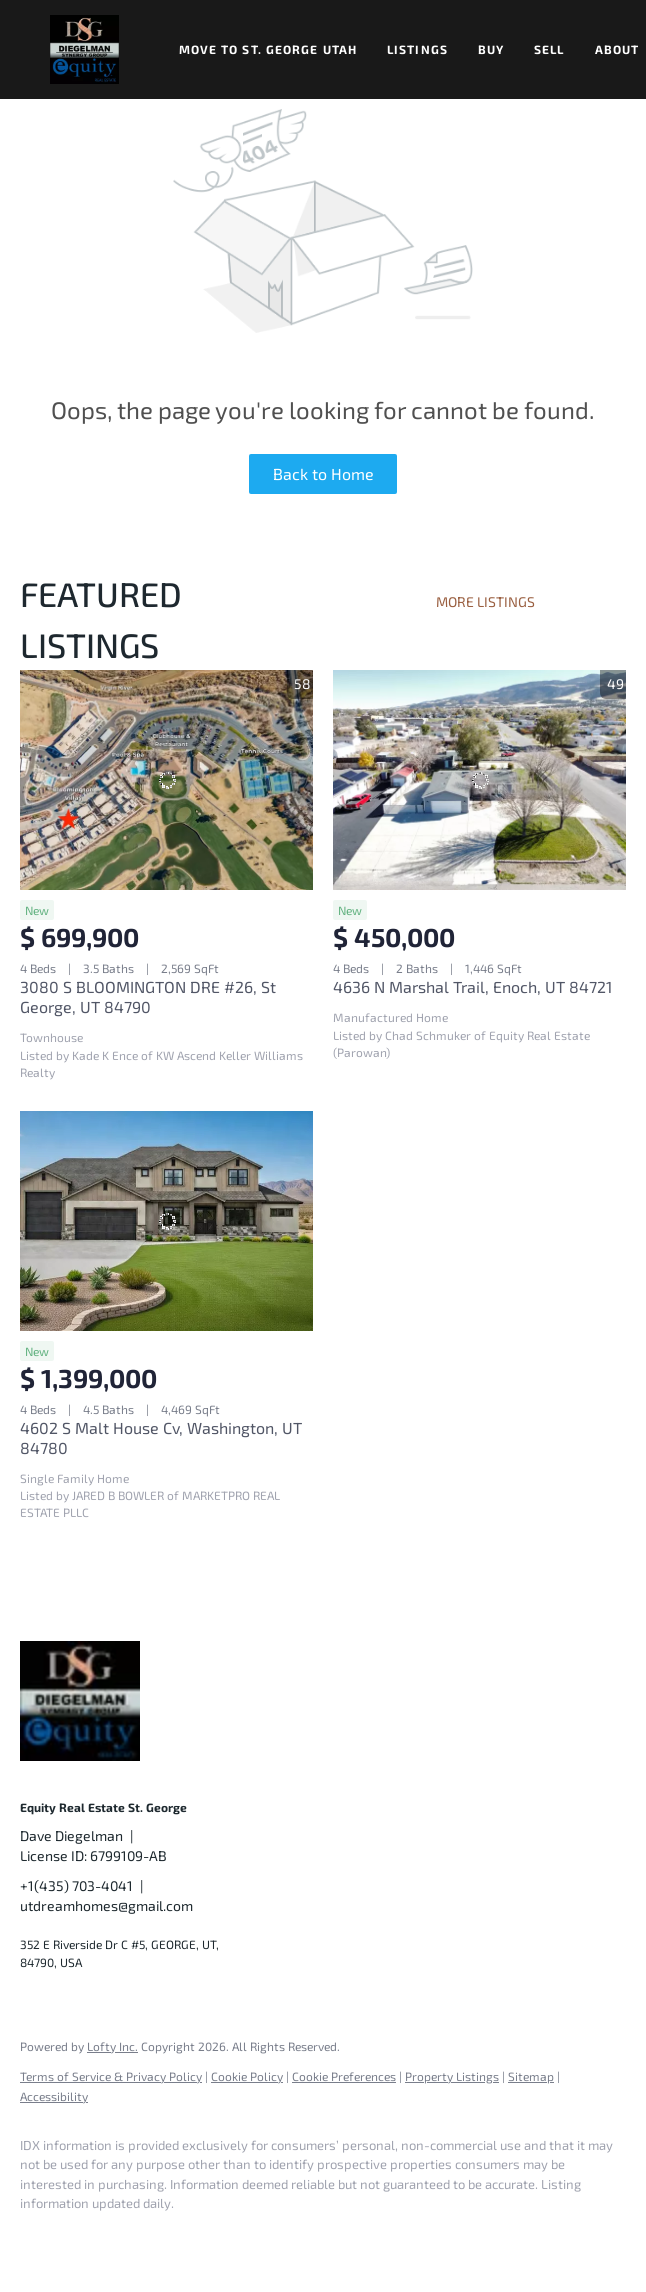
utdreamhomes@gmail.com (106, 1905)
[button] (84, 49)
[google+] (334, 2238)
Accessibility (54, 2096)
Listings (417, 49)
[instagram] (218, 2238)
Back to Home (323, 473)
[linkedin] (102, 2238)
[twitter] (160, 2238)
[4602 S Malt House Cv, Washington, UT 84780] (166, 1221)
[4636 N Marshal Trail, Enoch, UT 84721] (479, 780)
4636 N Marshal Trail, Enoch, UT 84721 (472, 986)
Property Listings (452, 2076)
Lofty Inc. (112, 2046)
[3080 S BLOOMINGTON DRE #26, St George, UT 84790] (166, 780)
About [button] (617, 49)
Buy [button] (491, 49)
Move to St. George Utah (268, 49)
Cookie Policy (247, 2076)
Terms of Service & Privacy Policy (111, 2076)
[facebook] (44, 2238)
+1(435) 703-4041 (76, 1885)
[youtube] (276, 2238)
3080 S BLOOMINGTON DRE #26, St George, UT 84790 (148, 996)
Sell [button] (549, 49)
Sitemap (531, 2076)
